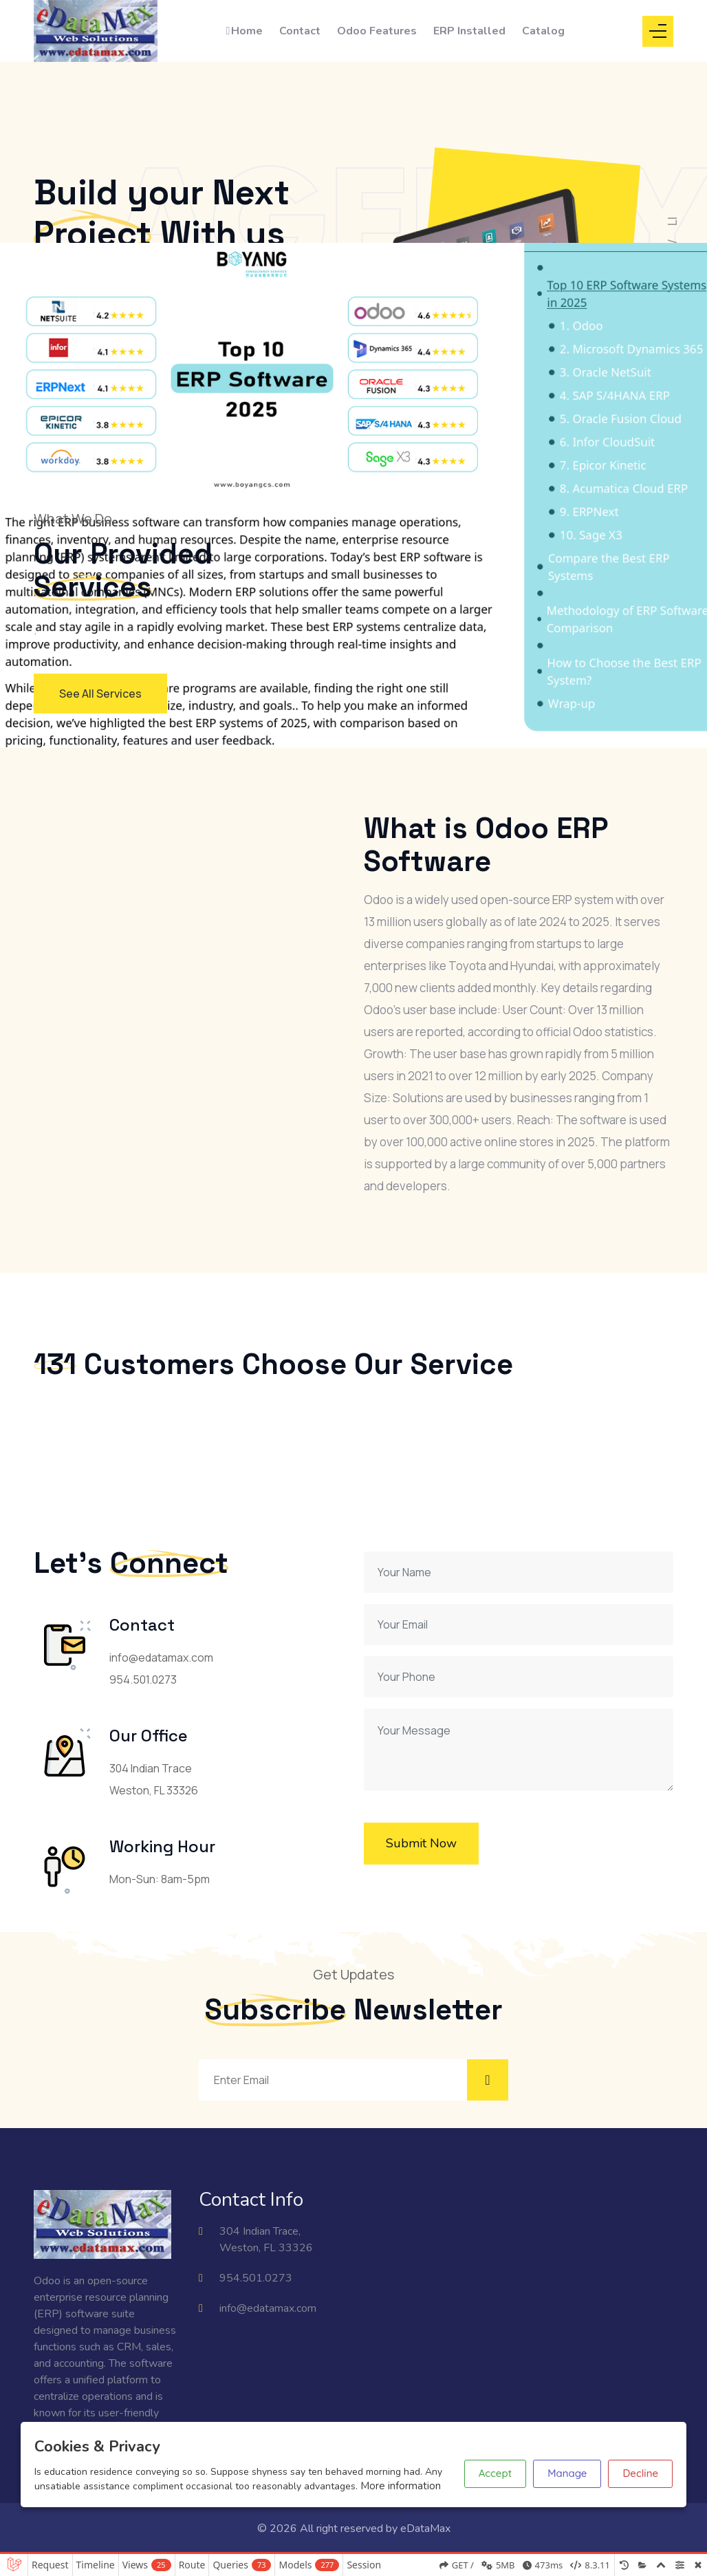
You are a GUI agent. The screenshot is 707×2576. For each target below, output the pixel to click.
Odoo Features (377, 31)
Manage (567, 2473)
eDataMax (425, 2528)
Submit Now (421, 1843)
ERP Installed (469, 31)
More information (400, 2486)
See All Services (100, 693)
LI (672, 221)
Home (244, 31)
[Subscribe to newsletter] (487, 2080)
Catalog (543, 31)
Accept (495, 2473)
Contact (299, 31)
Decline (640, 2473)
